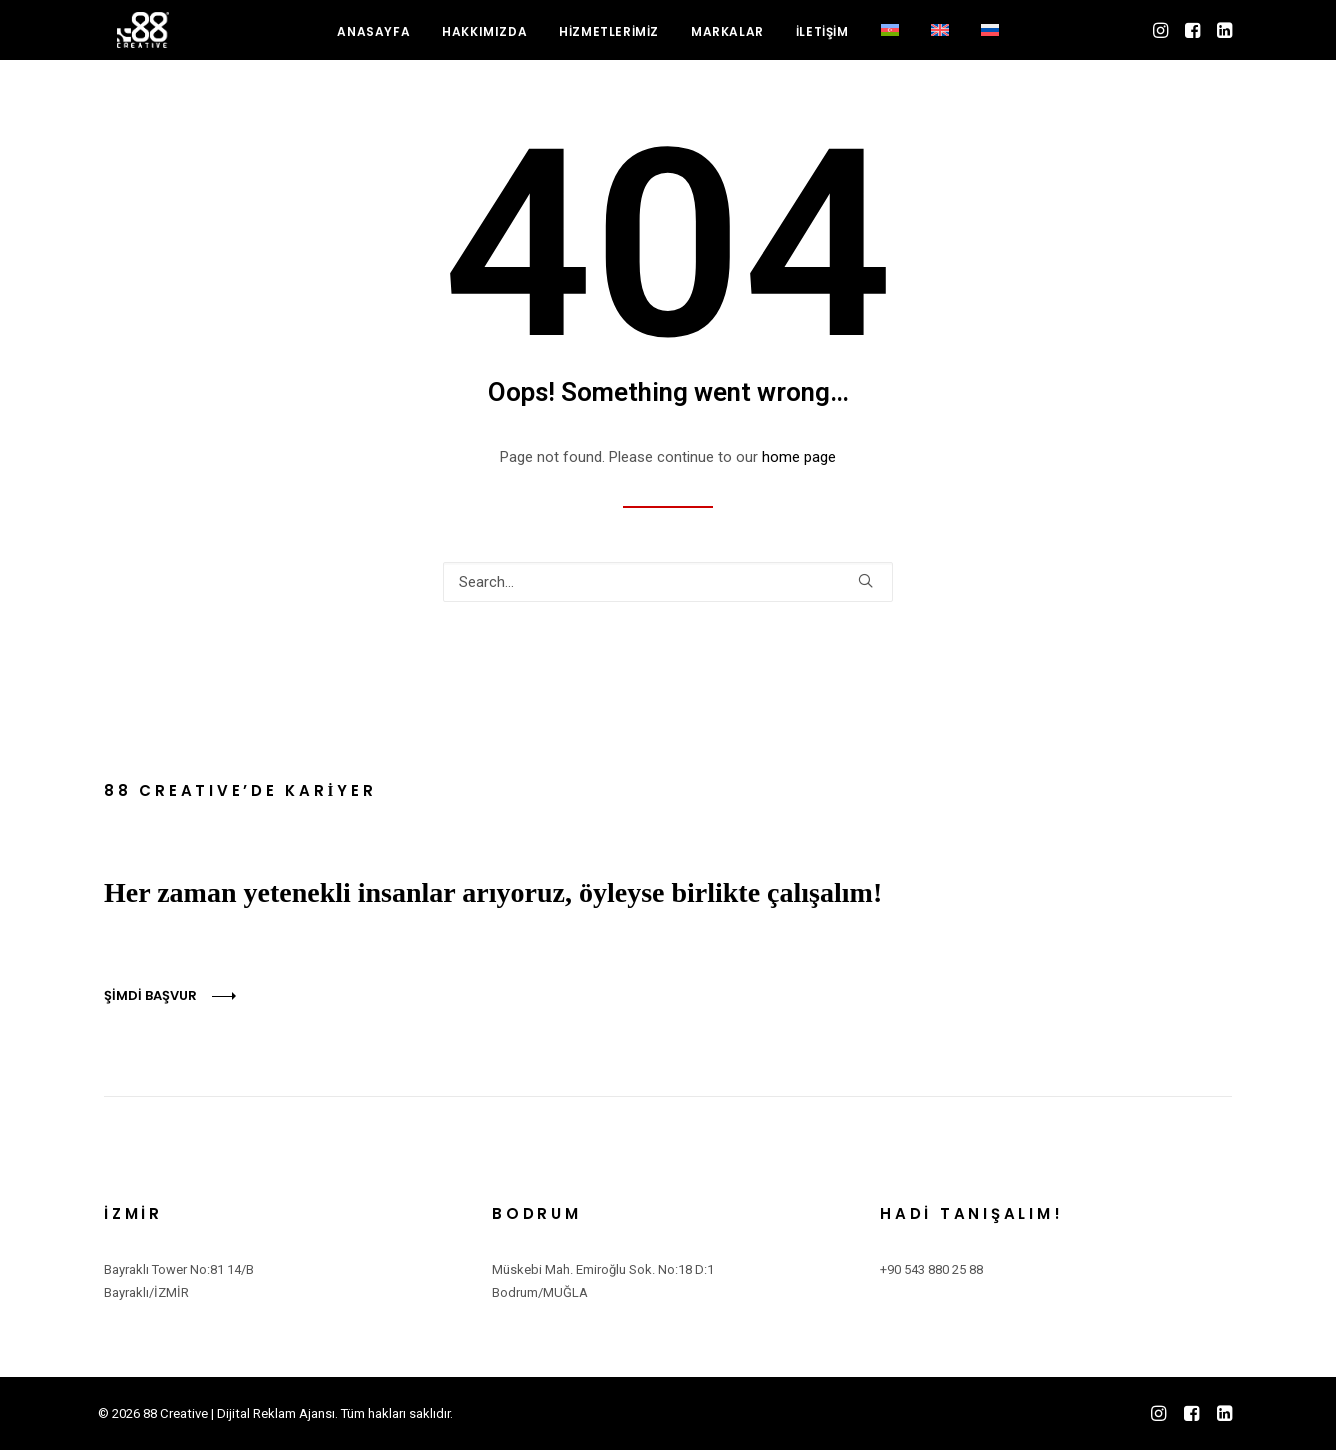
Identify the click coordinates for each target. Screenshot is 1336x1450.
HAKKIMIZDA (484, 41)
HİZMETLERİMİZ (609, 41)
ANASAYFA (373, 41)
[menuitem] (373, 42)
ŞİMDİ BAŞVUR (150, 995)
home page (799, 457)
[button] (1162, 40)
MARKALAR (727, 41)
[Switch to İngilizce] (940, 40)
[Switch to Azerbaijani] (890, 40)
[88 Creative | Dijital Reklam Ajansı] (139, 40)
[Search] (668, 582)
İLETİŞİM (822, 41)
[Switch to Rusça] (990, 40)
